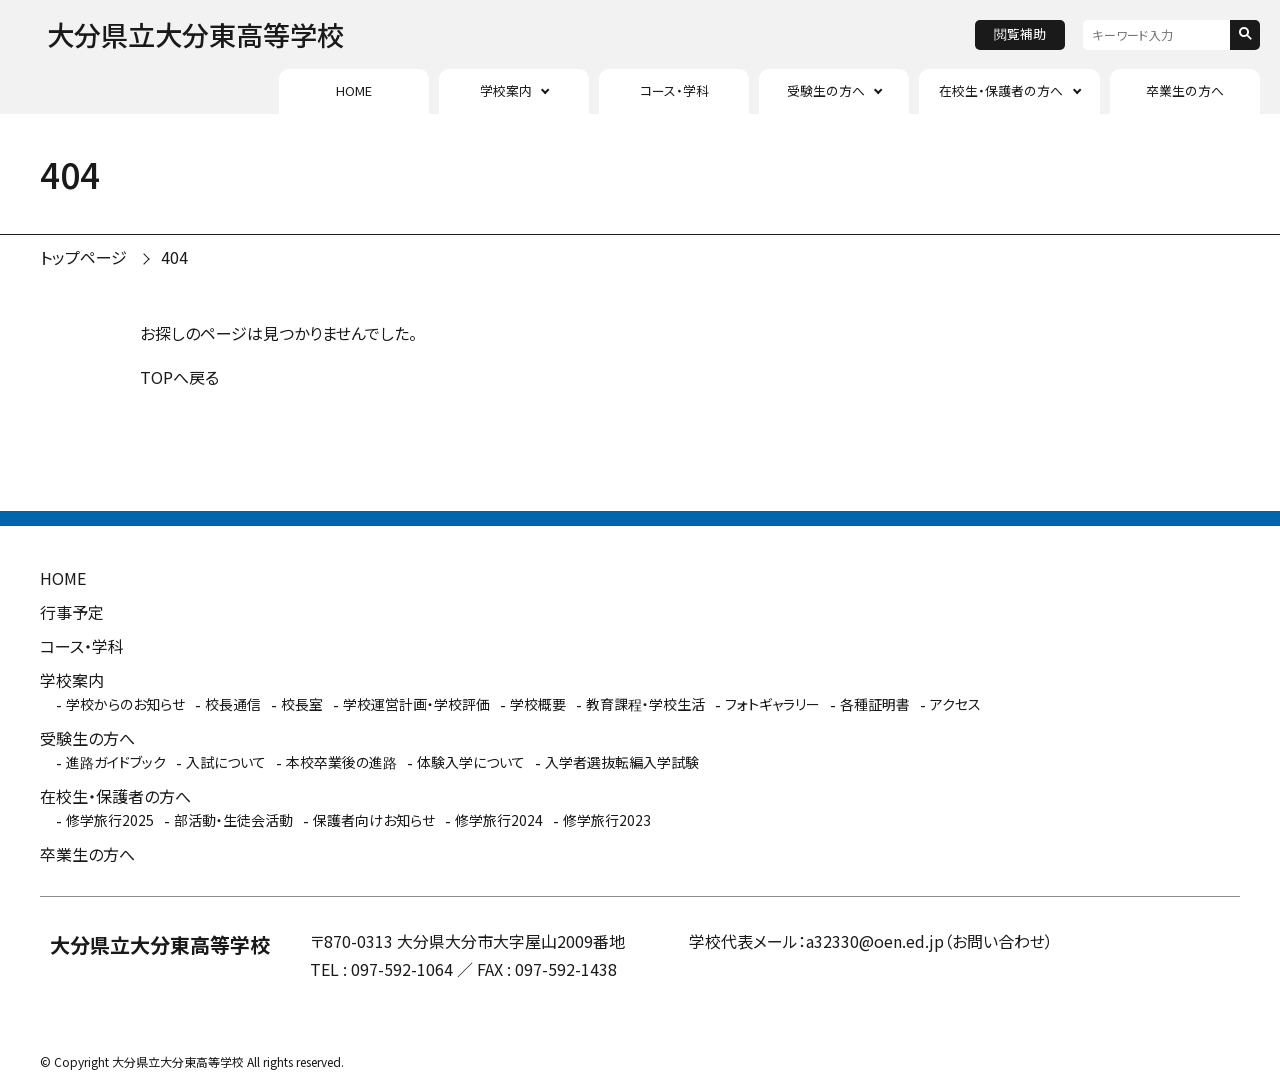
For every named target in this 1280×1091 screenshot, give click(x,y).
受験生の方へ (826, 90)
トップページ (83, 257)
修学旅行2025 (110, 820)
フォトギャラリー (772, 704)
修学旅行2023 (607, 820)
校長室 (302, 704)
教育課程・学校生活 (645, 704)
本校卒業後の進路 (341, 762)
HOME (354, 90)
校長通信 (233, 704)
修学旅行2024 (499, 820)
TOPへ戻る (179, 377)
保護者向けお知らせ (374, 820)
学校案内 (506, 90)
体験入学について (471, 762)
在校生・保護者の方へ (1001, 90)
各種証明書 (875, 704)
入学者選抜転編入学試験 (622, 762)
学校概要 (538, 704)
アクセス (955, 704)
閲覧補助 (1020, 33)
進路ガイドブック (116, 762)
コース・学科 (674, 90)
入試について (226, 762)
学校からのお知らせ (125, 704)
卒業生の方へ (1185, 90)
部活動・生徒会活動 (233, 820)
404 (174, 257)
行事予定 (72, 612)
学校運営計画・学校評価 (416, 704)
